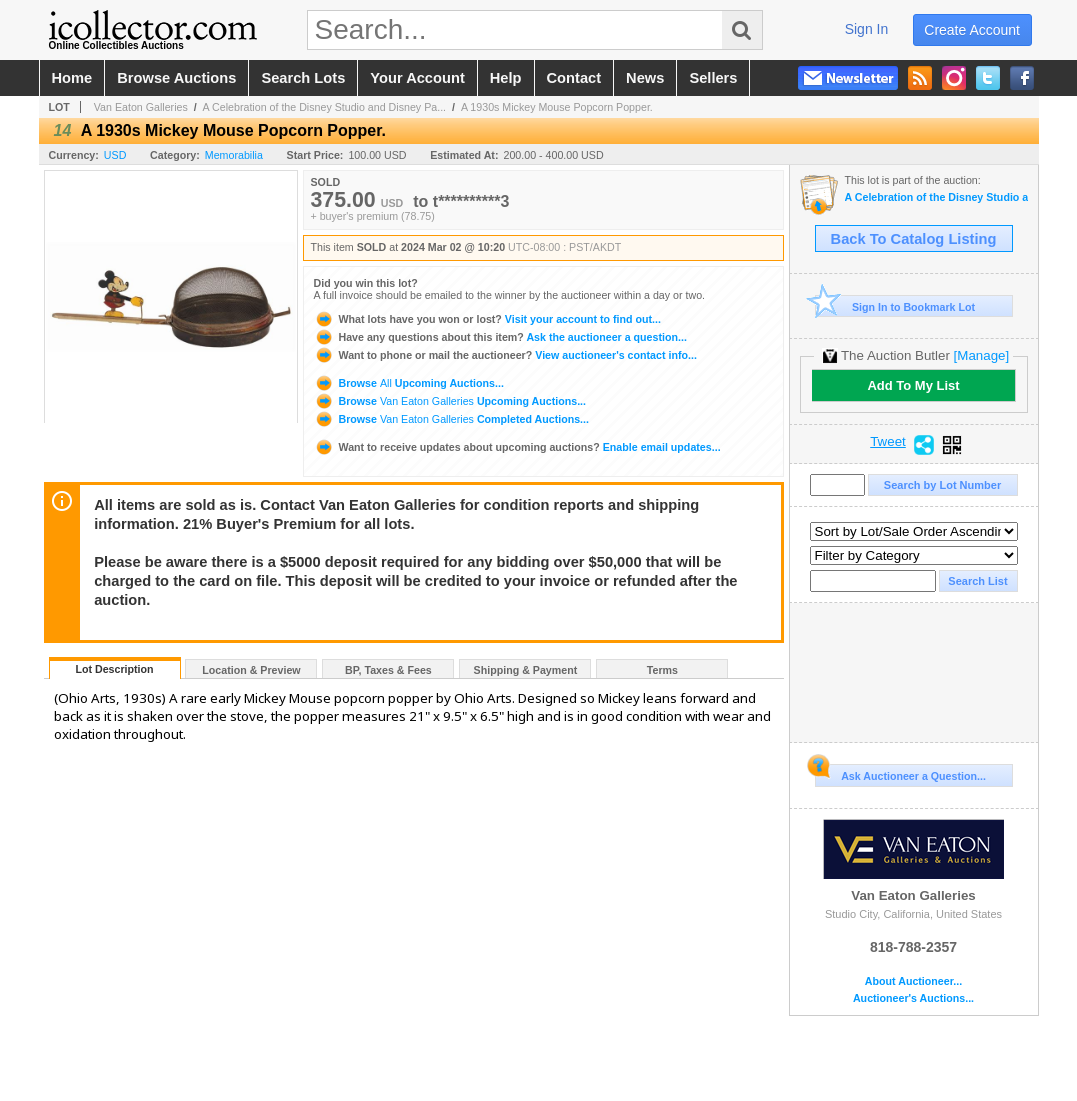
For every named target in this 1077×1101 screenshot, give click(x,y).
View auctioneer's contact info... (505, 355)
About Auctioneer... (913, 981)
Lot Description (114, 669)
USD (115, 155)
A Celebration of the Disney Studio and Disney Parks (936, 197)
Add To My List (913, 385)
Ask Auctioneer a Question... (900, 773)
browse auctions (176, 78)
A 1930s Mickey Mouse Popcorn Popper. (557, 107)
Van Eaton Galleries (141, 107)
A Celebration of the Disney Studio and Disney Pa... (324, 107)
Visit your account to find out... (487, 319)
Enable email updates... (517, 447)
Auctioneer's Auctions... (913, 998)
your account (417, 78)
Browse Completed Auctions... (451, 419)
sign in (867, 29)
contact (574, 78)
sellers (713, 78)
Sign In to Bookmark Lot (895, 306)
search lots (303, 78)
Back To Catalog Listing (914, 239)
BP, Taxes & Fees (388, 670)
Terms (662, 670)
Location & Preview (251, 670)
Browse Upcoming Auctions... (409, 383)
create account (972, 30)
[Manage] (981, 355)
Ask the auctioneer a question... (500, 337)
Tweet (888, 442)
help (506, 78)
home (72, 78)
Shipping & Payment (526, 670)
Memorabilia (234, 155)
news (645, 78)
